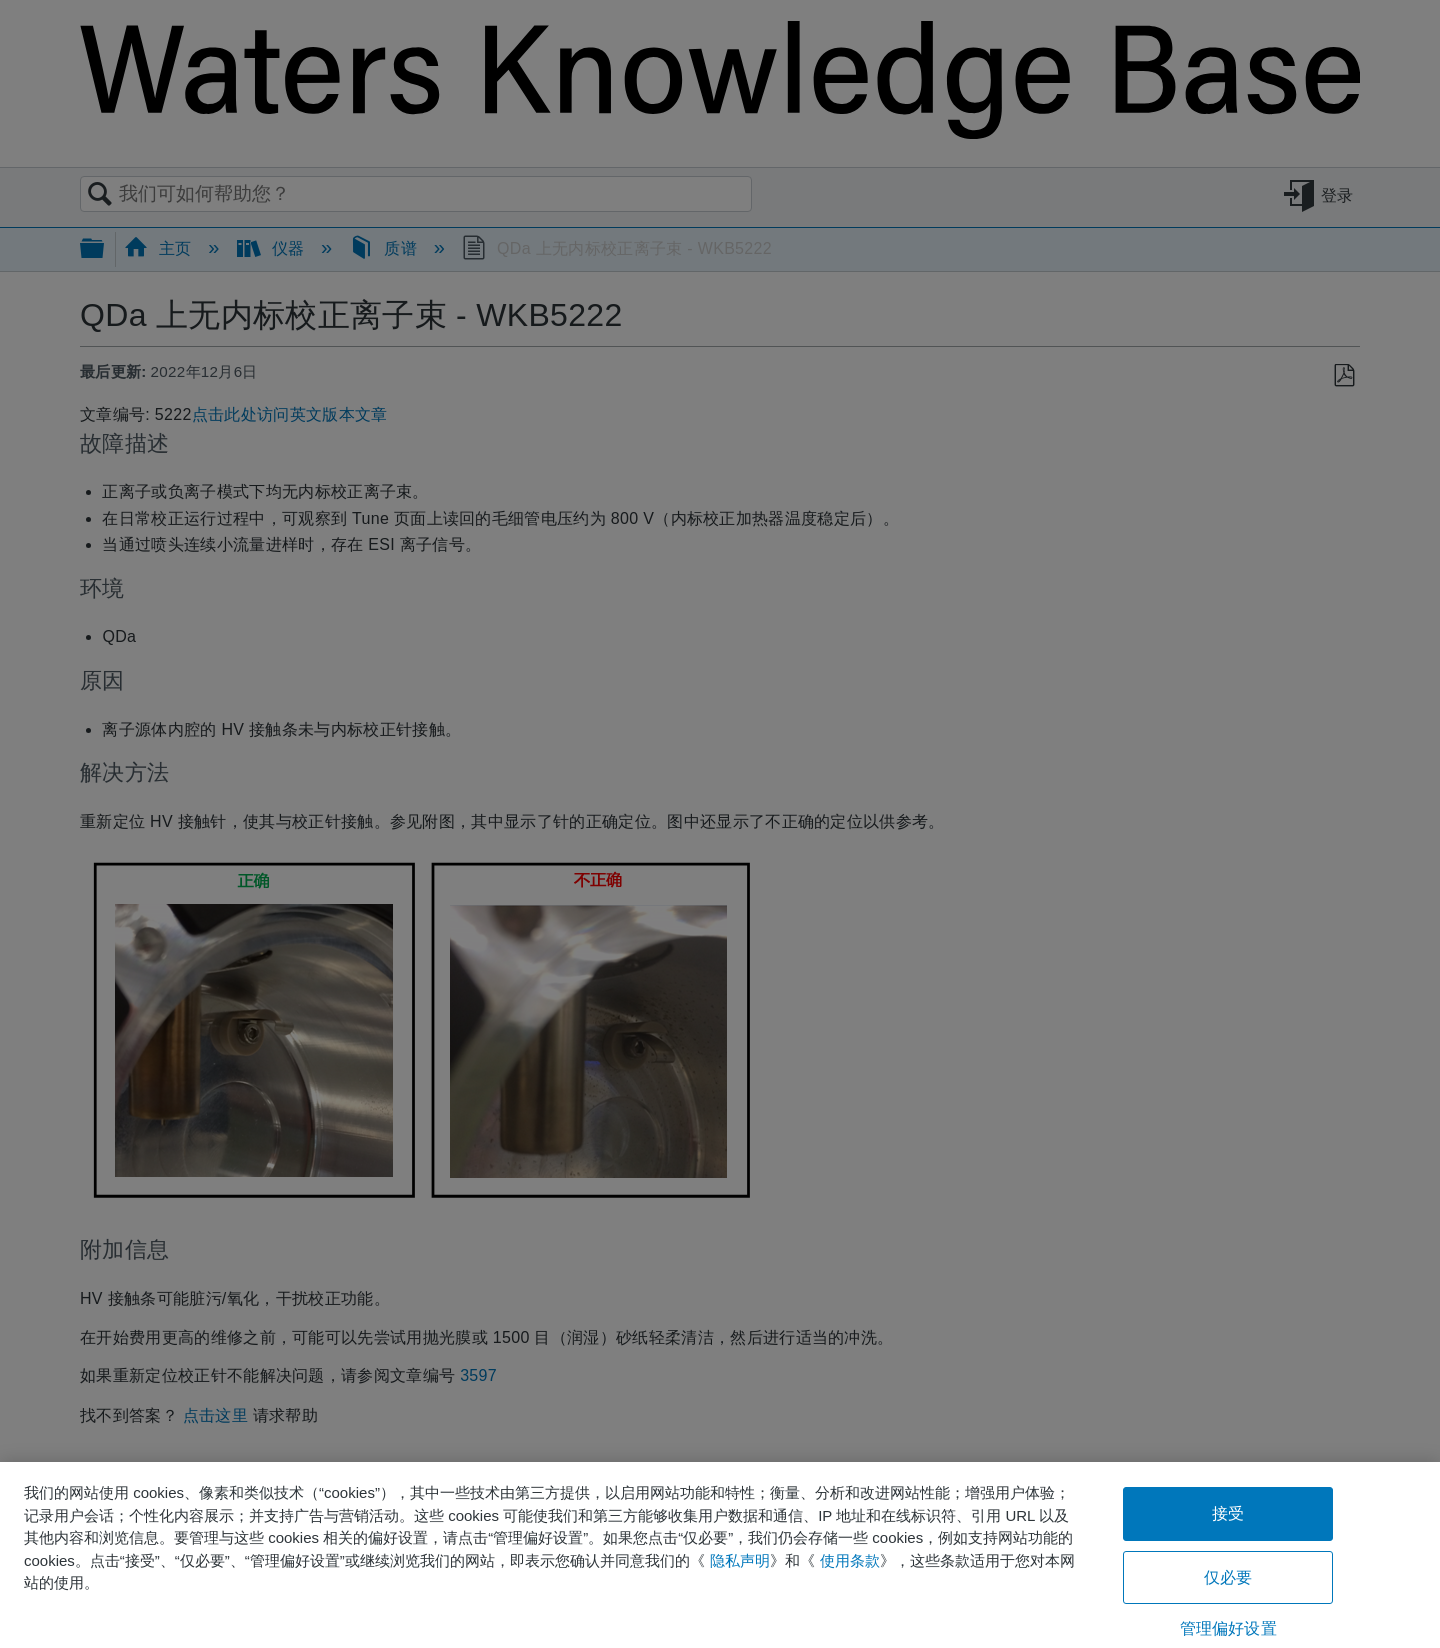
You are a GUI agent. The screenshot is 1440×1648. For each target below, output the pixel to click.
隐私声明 (740, 1560)
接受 (1228, 1513)
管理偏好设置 (1228, 1628)
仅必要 (1228, 1577)
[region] (720, 1555)
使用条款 (850, 1560)
